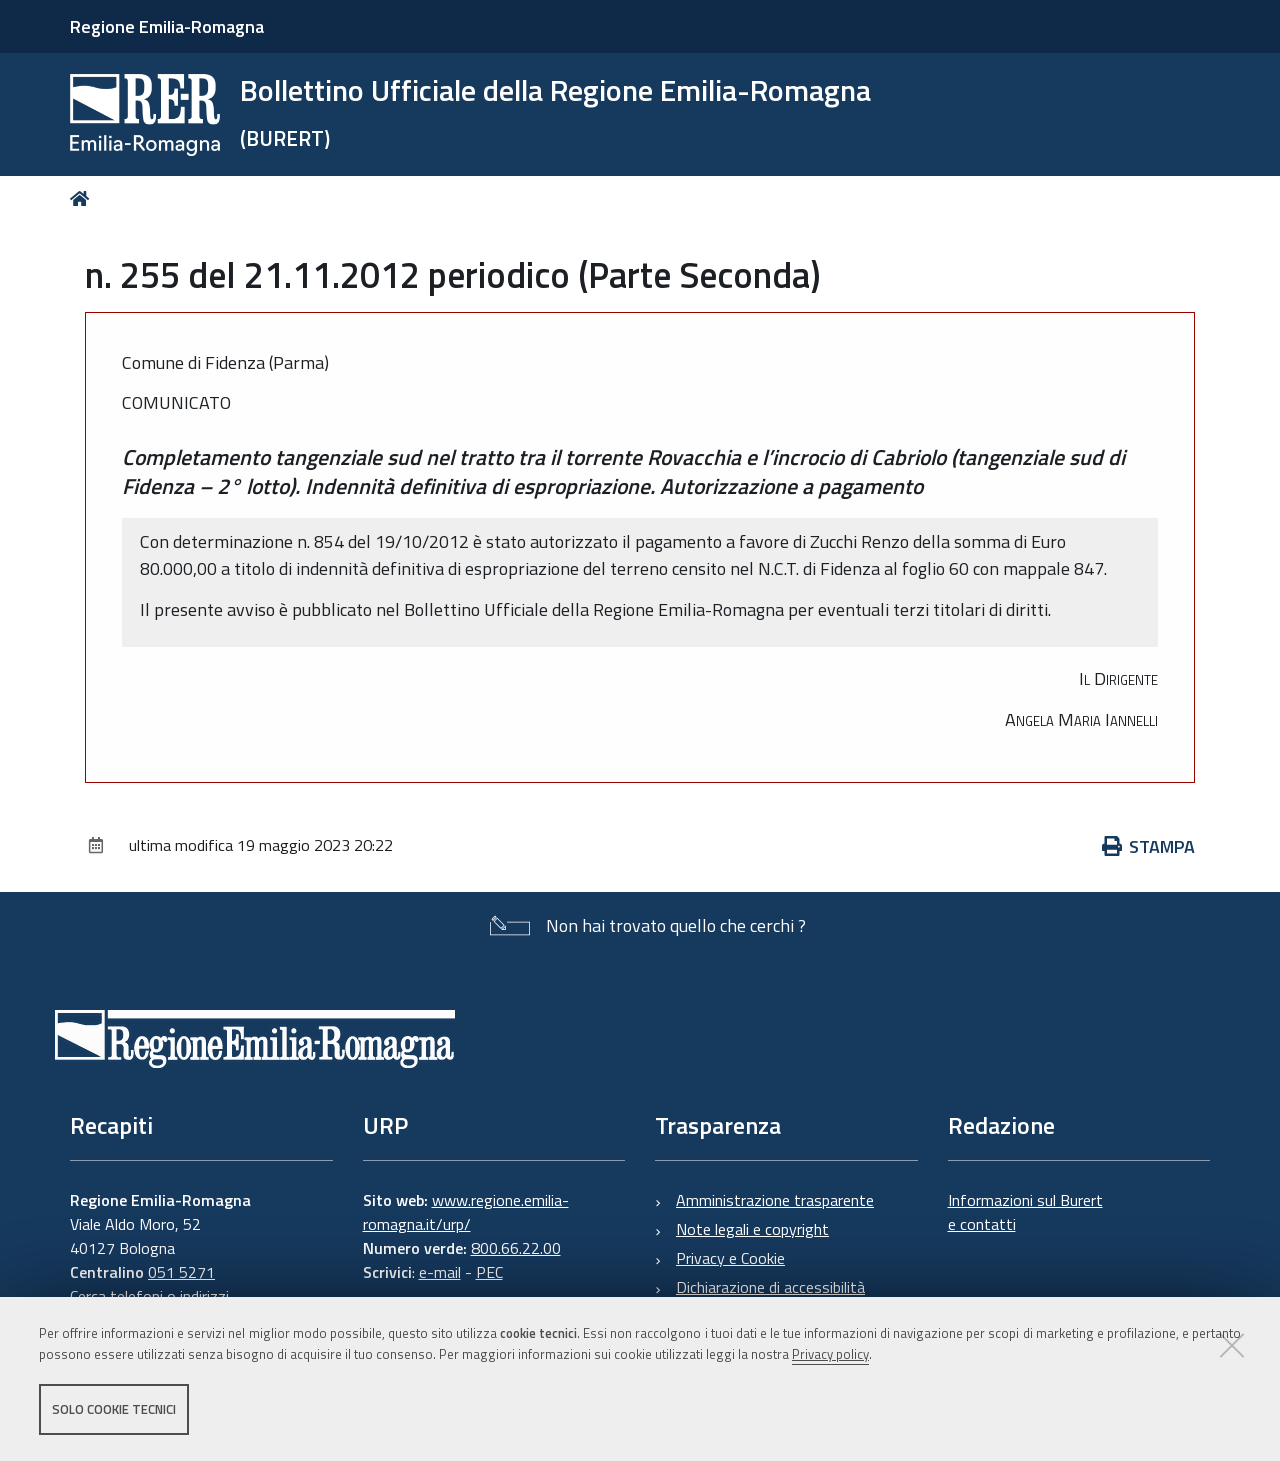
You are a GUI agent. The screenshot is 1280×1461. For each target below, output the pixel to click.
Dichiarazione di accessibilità (770, 1287)
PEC (489, 1272)
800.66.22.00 (516, 1248)
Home (83, 198)
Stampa (1149, 846)
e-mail (440, 1272)
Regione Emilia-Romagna (167, 26)
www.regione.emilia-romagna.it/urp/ (466, 1212)
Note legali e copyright (752, 1229)
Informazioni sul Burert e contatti (1025, 1212)
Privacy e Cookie (730, 1258)
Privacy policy (830, 1354)
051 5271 (181, 1272)
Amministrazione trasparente (775, 1200)
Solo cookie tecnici (114, 1409)
